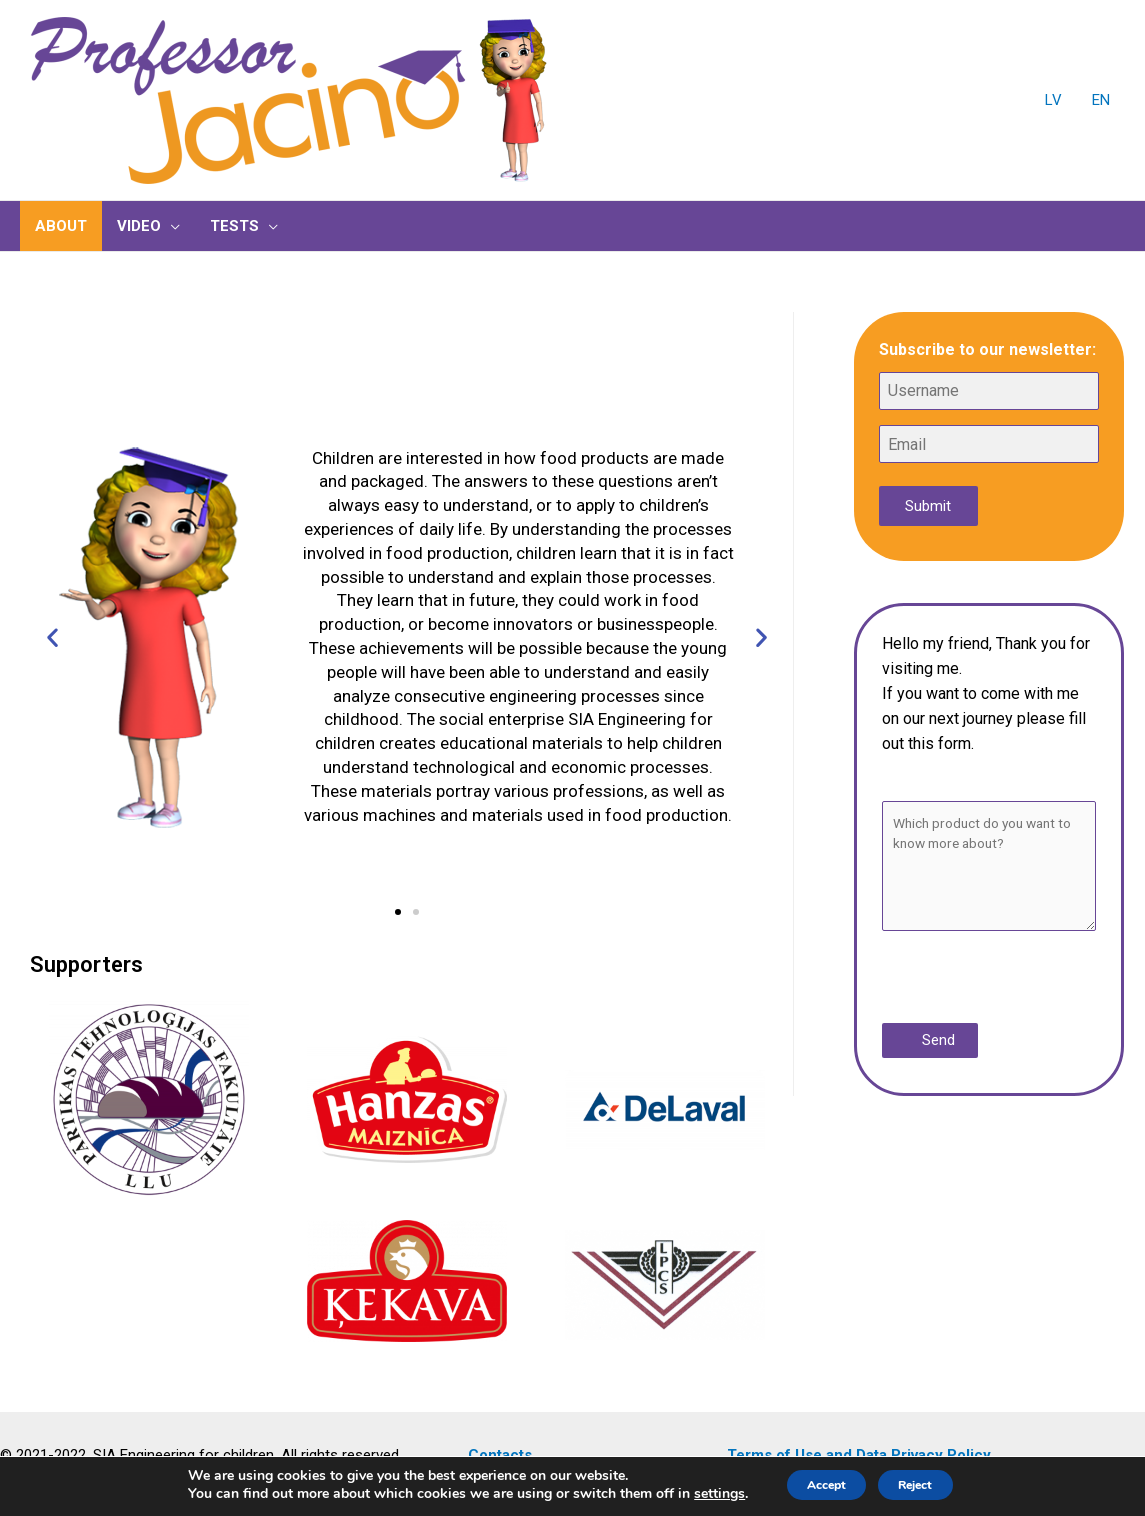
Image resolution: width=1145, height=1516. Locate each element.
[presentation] (1005, 979)
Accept (814, 1484)
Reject (929, 1484)
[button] (398, 912)
